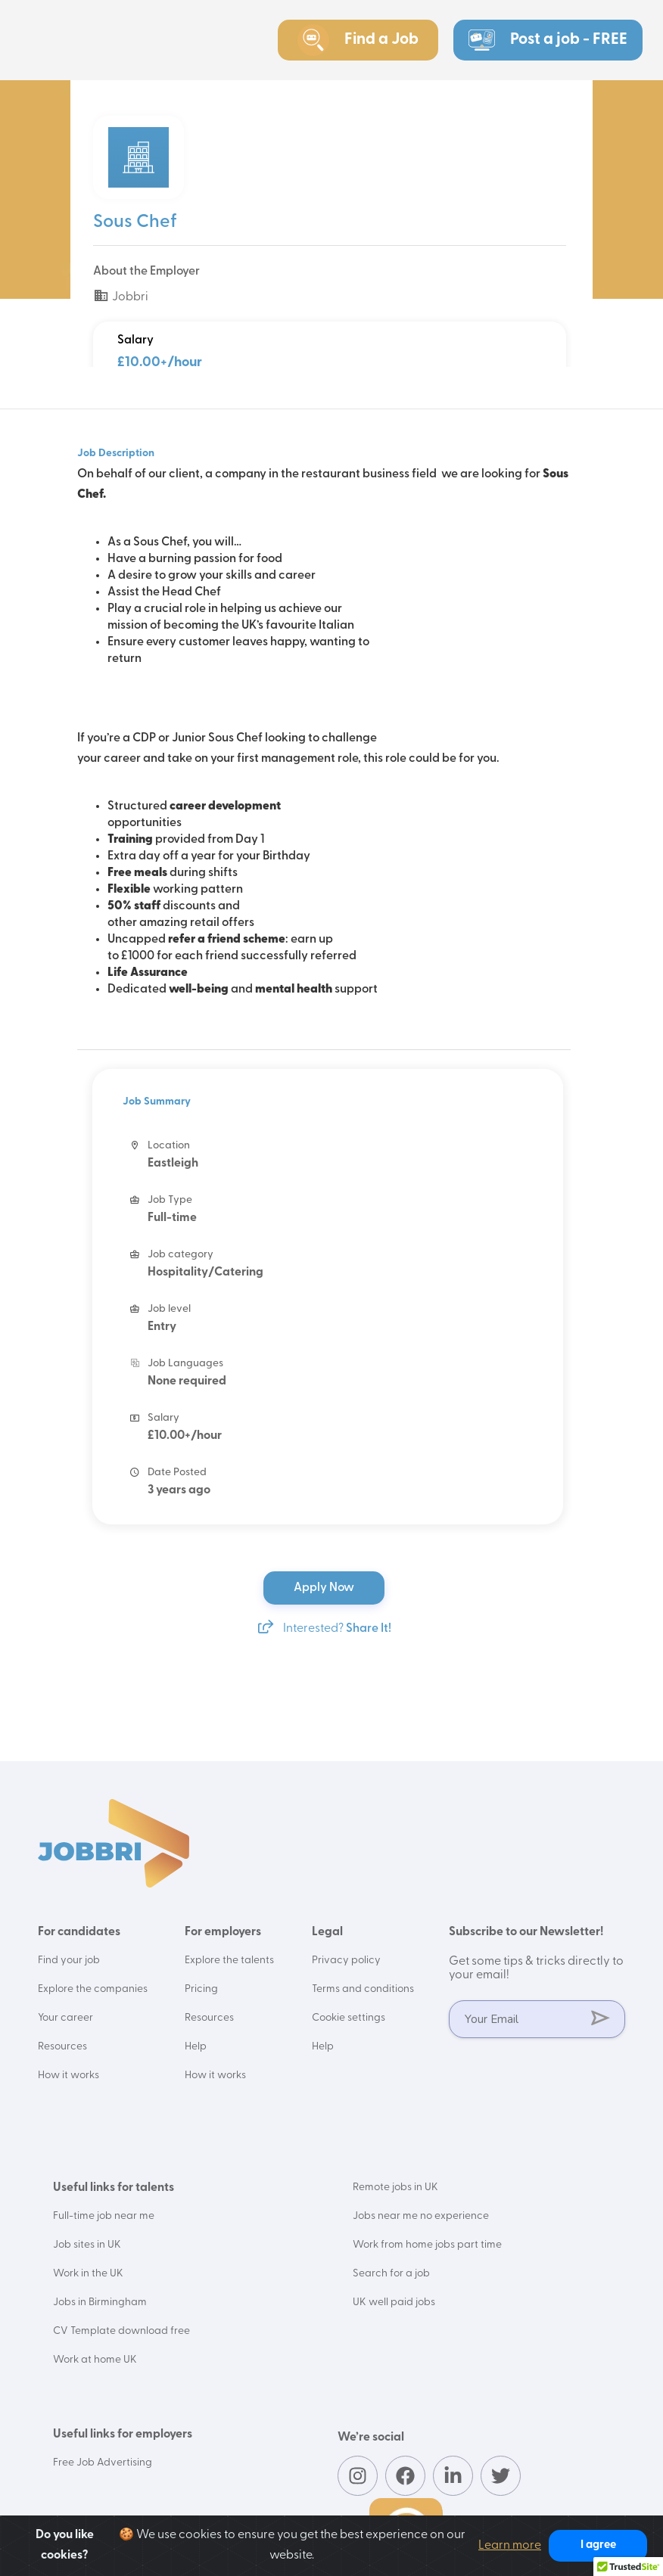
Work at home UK (95, 2360)
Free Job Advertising (102, 2463)
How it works (68, 2075)
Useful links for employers (122, 2434)
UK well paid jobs (394, 2302)
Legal (327, 1932)
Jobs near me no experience (421, 2216)
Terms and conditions (363, 1989)
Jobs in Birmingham (100, 2302)
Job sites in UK (87, 2245)
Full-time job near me (103, 2216)
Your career (65, 2018)
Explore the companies (93, 1989)
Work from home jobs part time (427, 2245)
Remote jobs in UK (395, 2187)
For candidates (79, 1932)
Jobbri (120, 297)
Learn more (509, 2546)
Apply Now (325, 1588)
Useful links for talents (113, 2188)
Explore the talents (229, 1960)
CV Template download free (121, 2331)
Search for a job (391, 2273)
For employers (223, 1932)
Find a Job (358, 40)
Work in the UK (88, 2273)
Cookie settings (348, 2018)
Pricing (201, 1989)
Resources (62, 2046)
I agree (598, 2545)
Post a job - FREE (547, 40)
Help (196, 2046)
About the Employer (146, 272)
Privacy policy (346, 1960)
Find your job (69, 1960)
